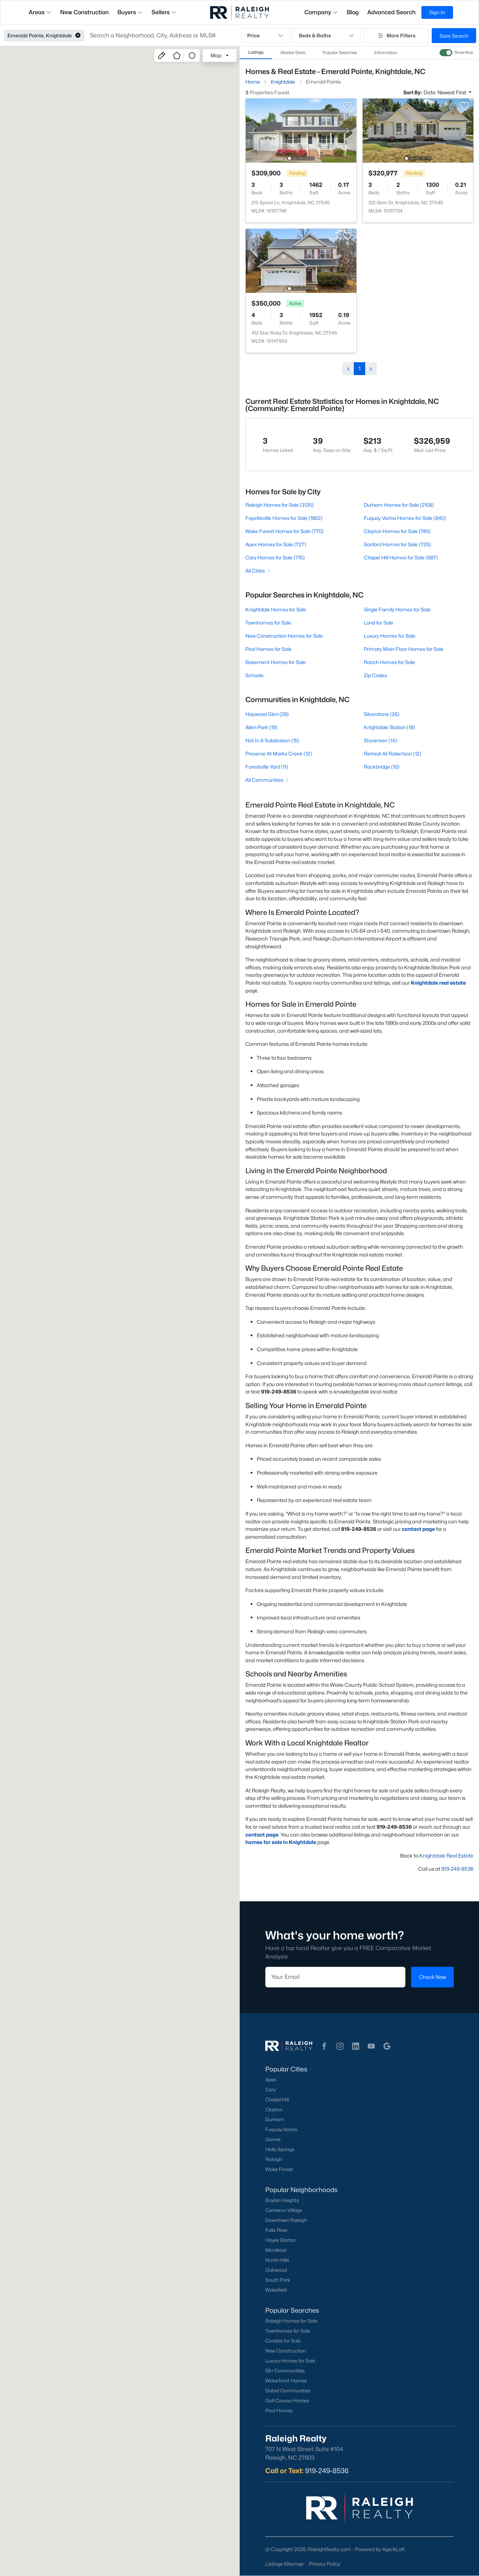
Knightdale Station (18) (389, 727)
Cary (270, 2089)
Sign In (437, 12)
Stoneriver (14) (379, 740)
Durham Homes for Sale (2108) (398, 505)
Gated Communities (287, 2390)
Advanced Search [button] (391, 12)
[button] (78, 35)
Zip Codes (375, 675)
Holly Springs (279, 2149)
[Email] (335, 1977)
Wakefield (276, 2290)
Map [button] (216, 55)
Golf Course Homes (287, 2400)
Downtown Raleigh (286, 2220)
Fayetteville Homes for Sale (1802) (284, 518)
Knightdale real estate (438, 983)
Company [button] (321, 12)
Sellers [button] (164, 12)
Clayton (273, 2109)
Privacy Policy (324, 2564)
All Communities (267, 780)
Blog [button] (353, 12)
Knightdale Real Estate (446, 1856)
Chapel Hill (277, 2099)
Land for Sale (378, 623)
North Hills (277, 2260)
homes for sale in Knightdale (280, 1842)
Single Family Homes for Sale (396, 609)
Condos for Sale (282, 2341)
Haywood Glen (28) (267, 714)
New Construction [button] (84, 12)
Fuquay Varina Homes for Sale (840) (404, 518)
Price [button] (265, 35)
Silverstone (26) (381, 714)
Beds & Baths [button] (327, 35)
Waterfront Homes (286, 2380)
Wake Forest (279, 2169)
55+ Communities (285, 2371)
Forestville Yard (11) (266, 767)
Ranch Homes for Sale (389, 662)
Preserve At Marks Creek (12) (278, 753)
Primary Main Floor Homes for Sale (403, 649)
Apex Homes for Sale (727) (275, 544)
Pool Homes (279, 2410)
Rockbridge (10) (381, 767)
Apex (270, 2079)
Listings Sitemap (284, 2564)
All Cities (258, 571)
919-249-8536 (457, 1869)
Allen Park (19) (261, 727)
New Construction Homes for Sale (284, 636)
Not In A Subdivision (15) (272, 740)
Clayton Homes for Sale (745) (396, 531)
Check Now (432, 1977)
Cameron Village (283, 2210)
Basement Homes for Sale (275, 662)
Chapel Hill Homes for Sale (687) (400, 557)
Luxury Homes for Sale (389, 636)
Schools (254, 675)
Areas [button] (40, 12)
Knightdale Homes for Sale (275, 609)
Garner (273, 2139)
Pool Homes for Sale (268, 649)
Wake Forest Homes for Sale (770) (284, 531)
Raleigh (273, 2159)
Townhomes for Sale (268, 623)
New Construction (285, 2351)
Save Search (454, 36)
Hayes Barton (280, 2240)
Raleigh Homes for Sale (291, 2321)
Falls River (276, 2230)
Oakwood (276, 2270)
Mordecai (275, 2250)
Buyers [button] (130, 12)
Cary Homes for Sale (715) (275, 557)
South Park (278, 2280)
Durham (274, 2119)
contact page (418, 1529)
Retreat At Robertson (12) (392, 753)
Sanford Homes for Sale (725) (397, 544)
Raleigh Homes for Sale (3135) (279, 505)
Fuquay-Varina (281, 2129)
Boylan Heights (282, 2200)
